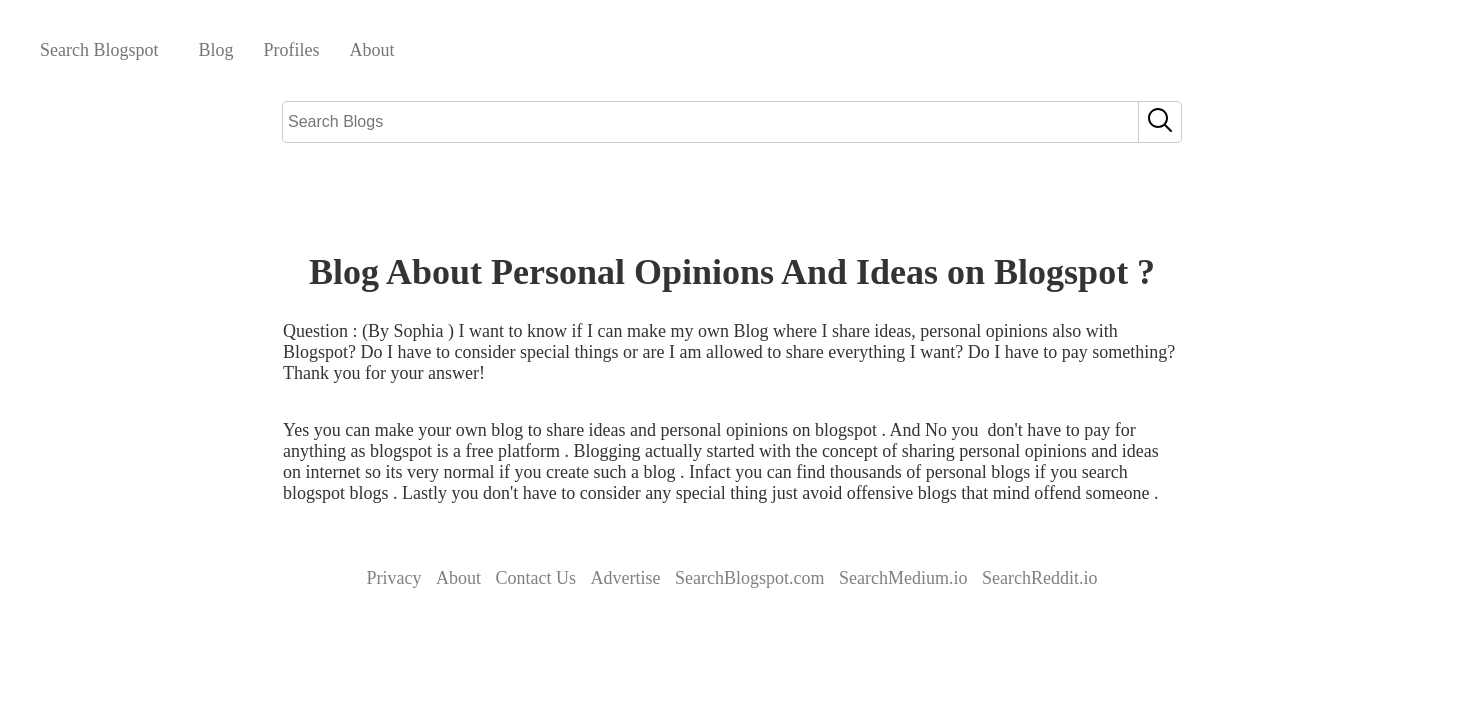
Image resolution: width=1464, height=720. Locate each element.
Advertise (626, 578)
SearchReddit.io (1039, 578)
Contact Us (536, 578)
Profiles (292, 50)
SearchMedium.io (903, 578)
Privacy (394, 578)
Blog (216, 50)
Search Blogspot (99, 50)
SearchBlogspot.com (749, 578)
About (372, 50)
